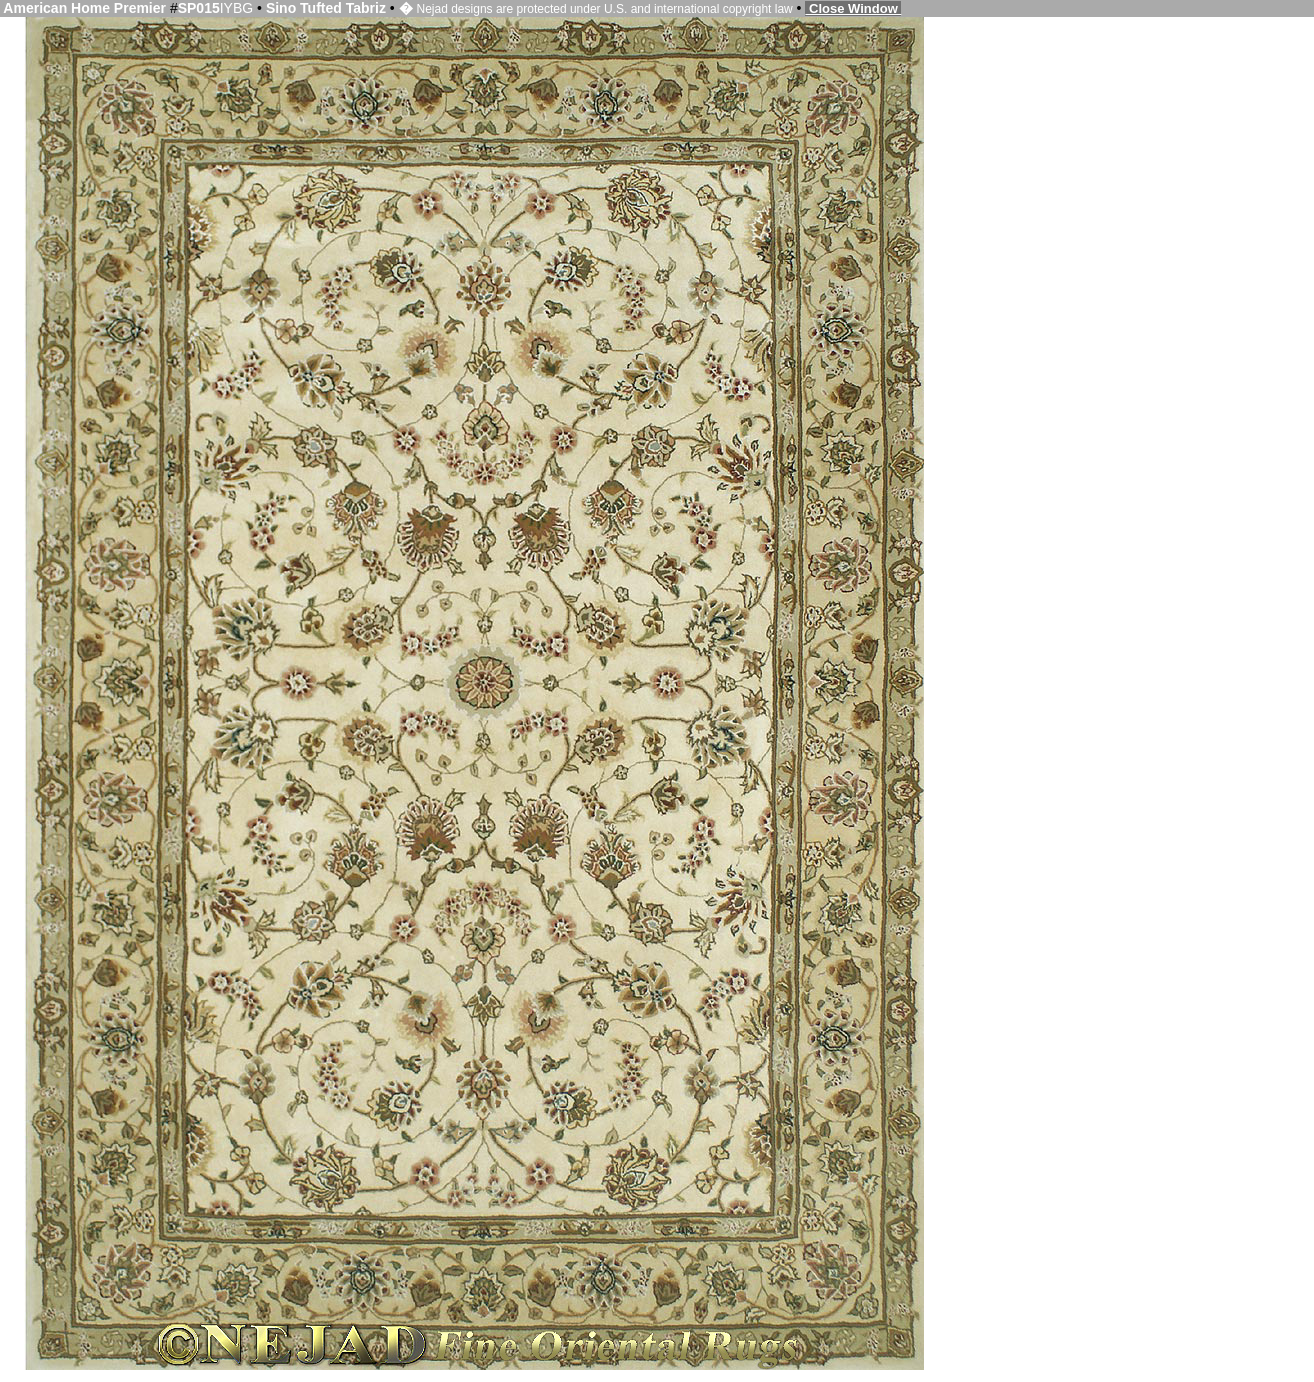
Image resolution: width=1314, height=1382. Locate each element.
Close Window (853, 8)
